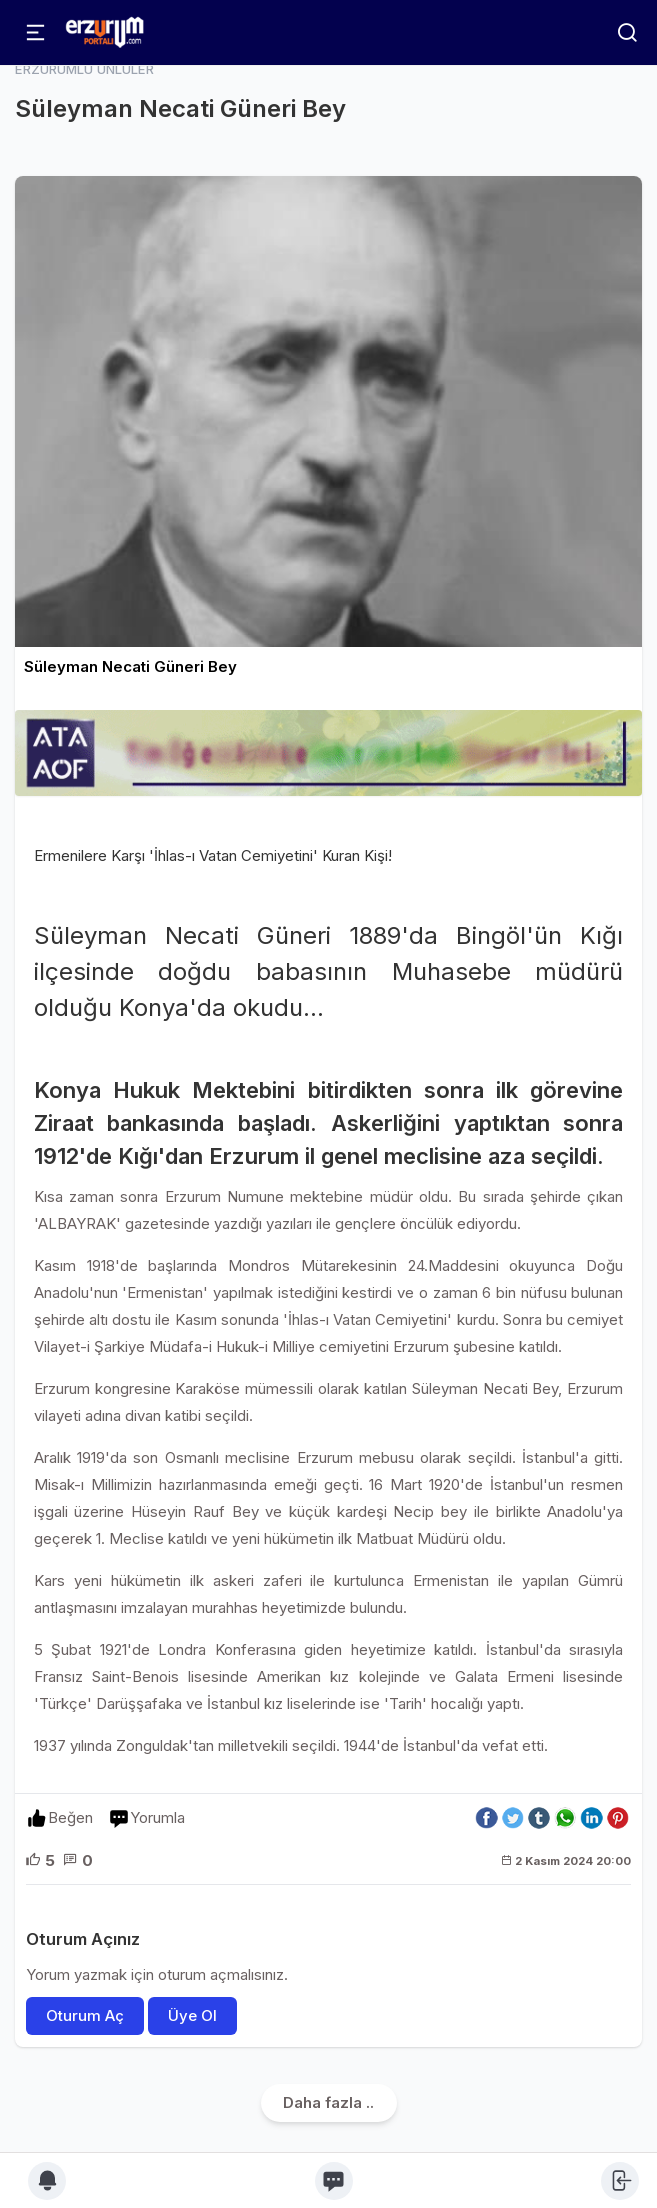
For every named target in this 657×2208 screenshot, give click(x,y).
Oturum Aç (85, 2015)
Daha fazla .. (328, 2102)
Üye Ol (192, 2015)
